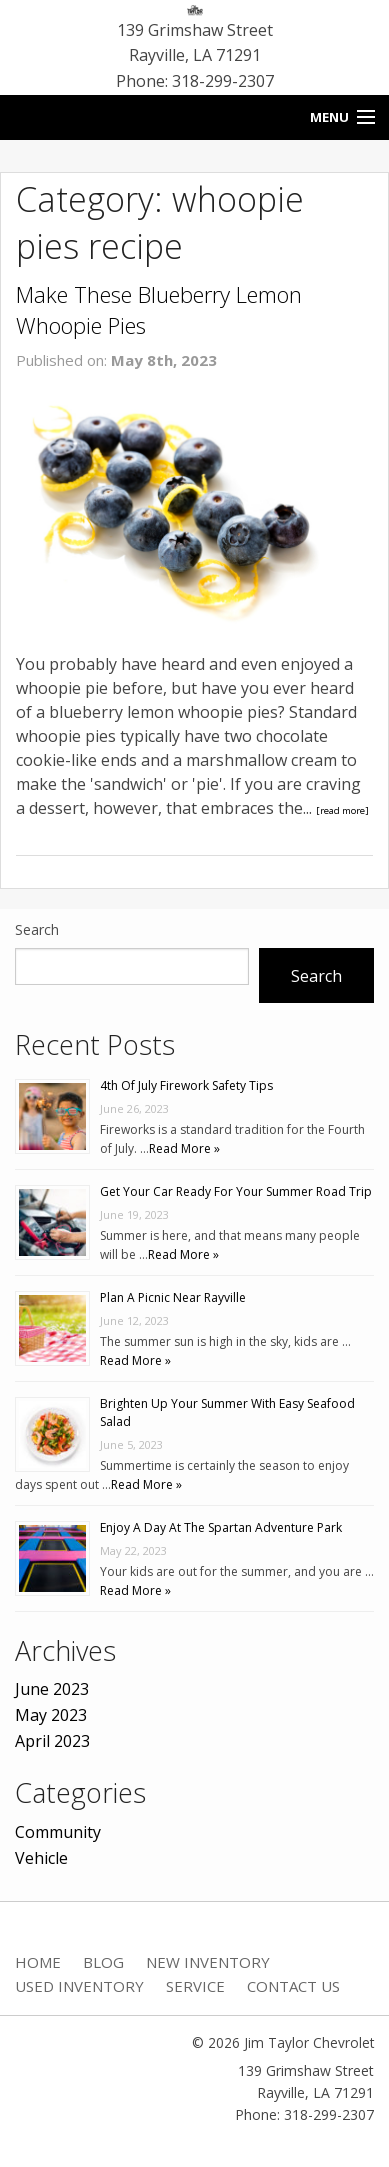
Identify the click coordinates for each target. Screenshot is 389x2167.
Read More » (184, 1148)
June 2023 (52, 1689)
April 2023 (52, 1741)
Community (58, 1832)
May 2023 (51, 1715)
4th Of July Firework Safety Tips (186, 1085)
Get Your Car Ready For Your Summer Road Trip (236, 1191)
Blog (103, 1962)
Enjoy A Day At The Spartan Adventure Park (221, 1527)
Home (38, 1962)
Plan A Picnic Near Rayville (173, 1297)
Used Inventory (79, 1986)
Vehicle (41, 1858)
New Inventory (208, 1962)
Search (37, 929)
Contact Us (293, 1986)
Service (195, 1986)
